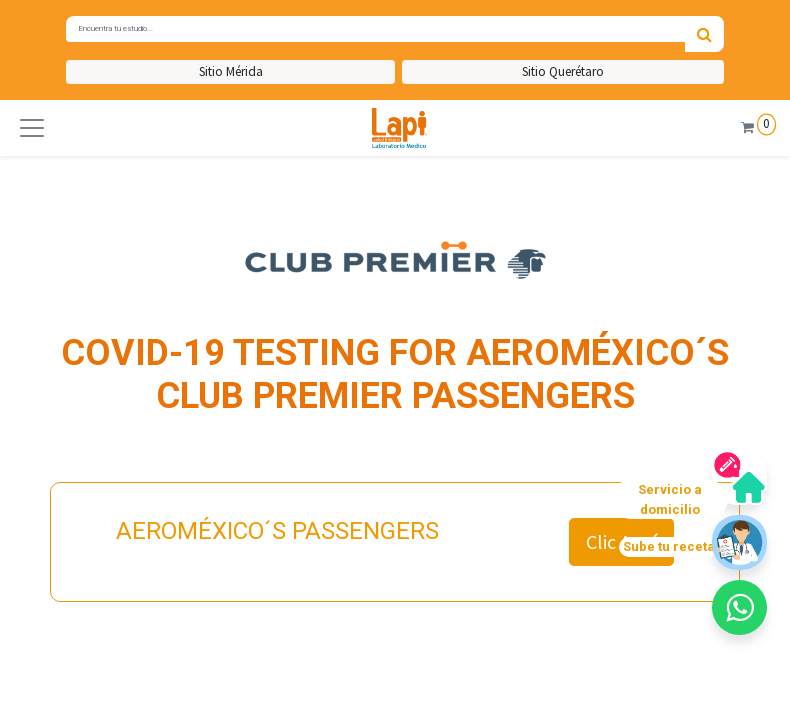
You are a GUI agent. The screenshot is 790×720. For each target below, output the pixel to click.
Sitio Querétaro (563, 71)
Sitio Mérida (231, 71)
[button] (32, 128)
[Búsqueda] (704, 34)
